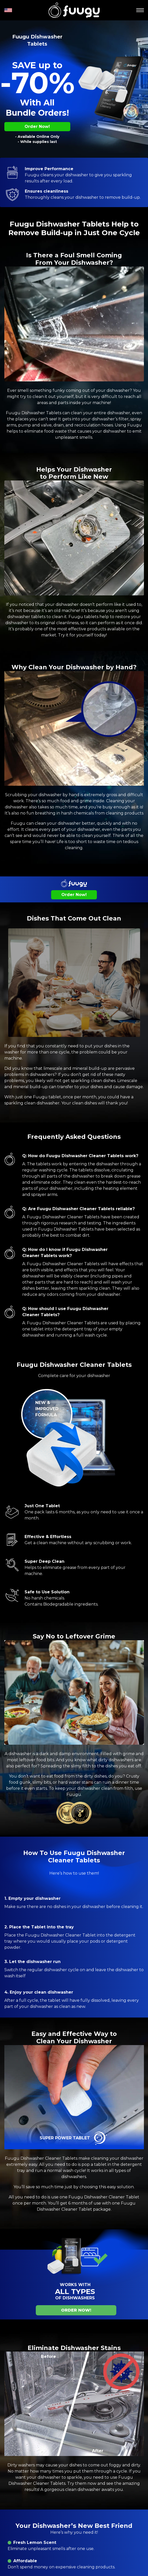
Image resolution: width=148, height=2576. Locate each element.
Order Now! (37, 126)
